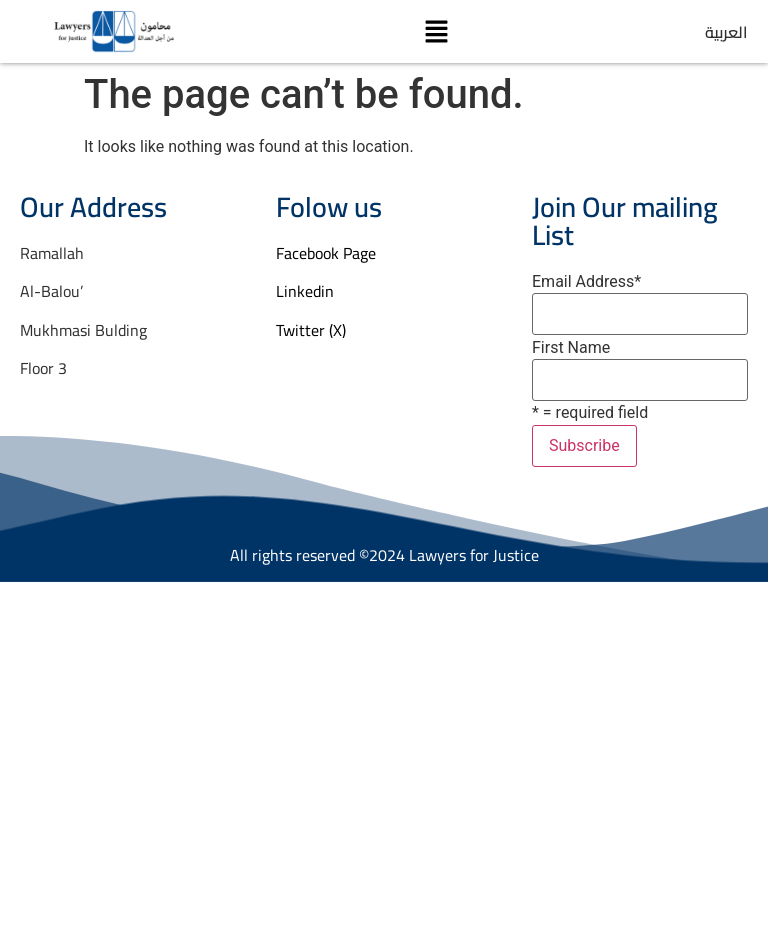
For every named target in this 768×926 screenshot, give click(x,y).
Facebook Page (326, 253)
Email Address (586, 282)
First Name (571, 348)
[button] (436, 31)
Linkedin (305, 291)
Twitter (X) (311, 330)
